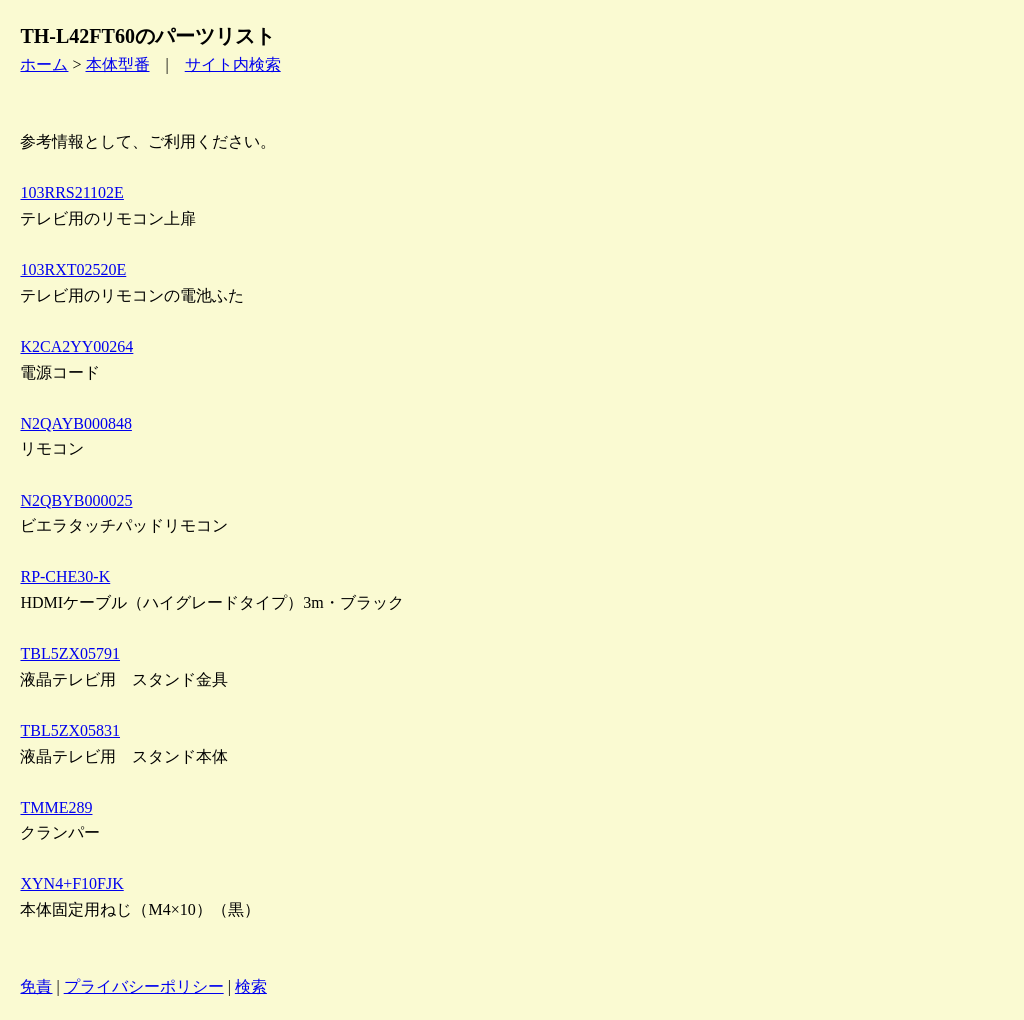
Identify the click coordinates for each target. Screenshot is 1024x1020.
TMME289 (56, 807)
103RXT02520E (73, 269)
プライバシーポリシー (144, 986)
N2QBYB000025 (76, 500)
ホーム (44, 64)
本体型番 (118, 64)
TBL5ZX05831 (70, 730)
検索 (251, 986)
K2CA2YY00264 (76, 346)
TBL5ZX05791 (70, 653)
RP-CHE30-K (65, 576)
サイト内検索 (233, 64)
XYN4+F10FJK (71, 883)
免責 (36, 986)
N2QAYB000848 (75, 423)
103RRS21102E (71, 192)
